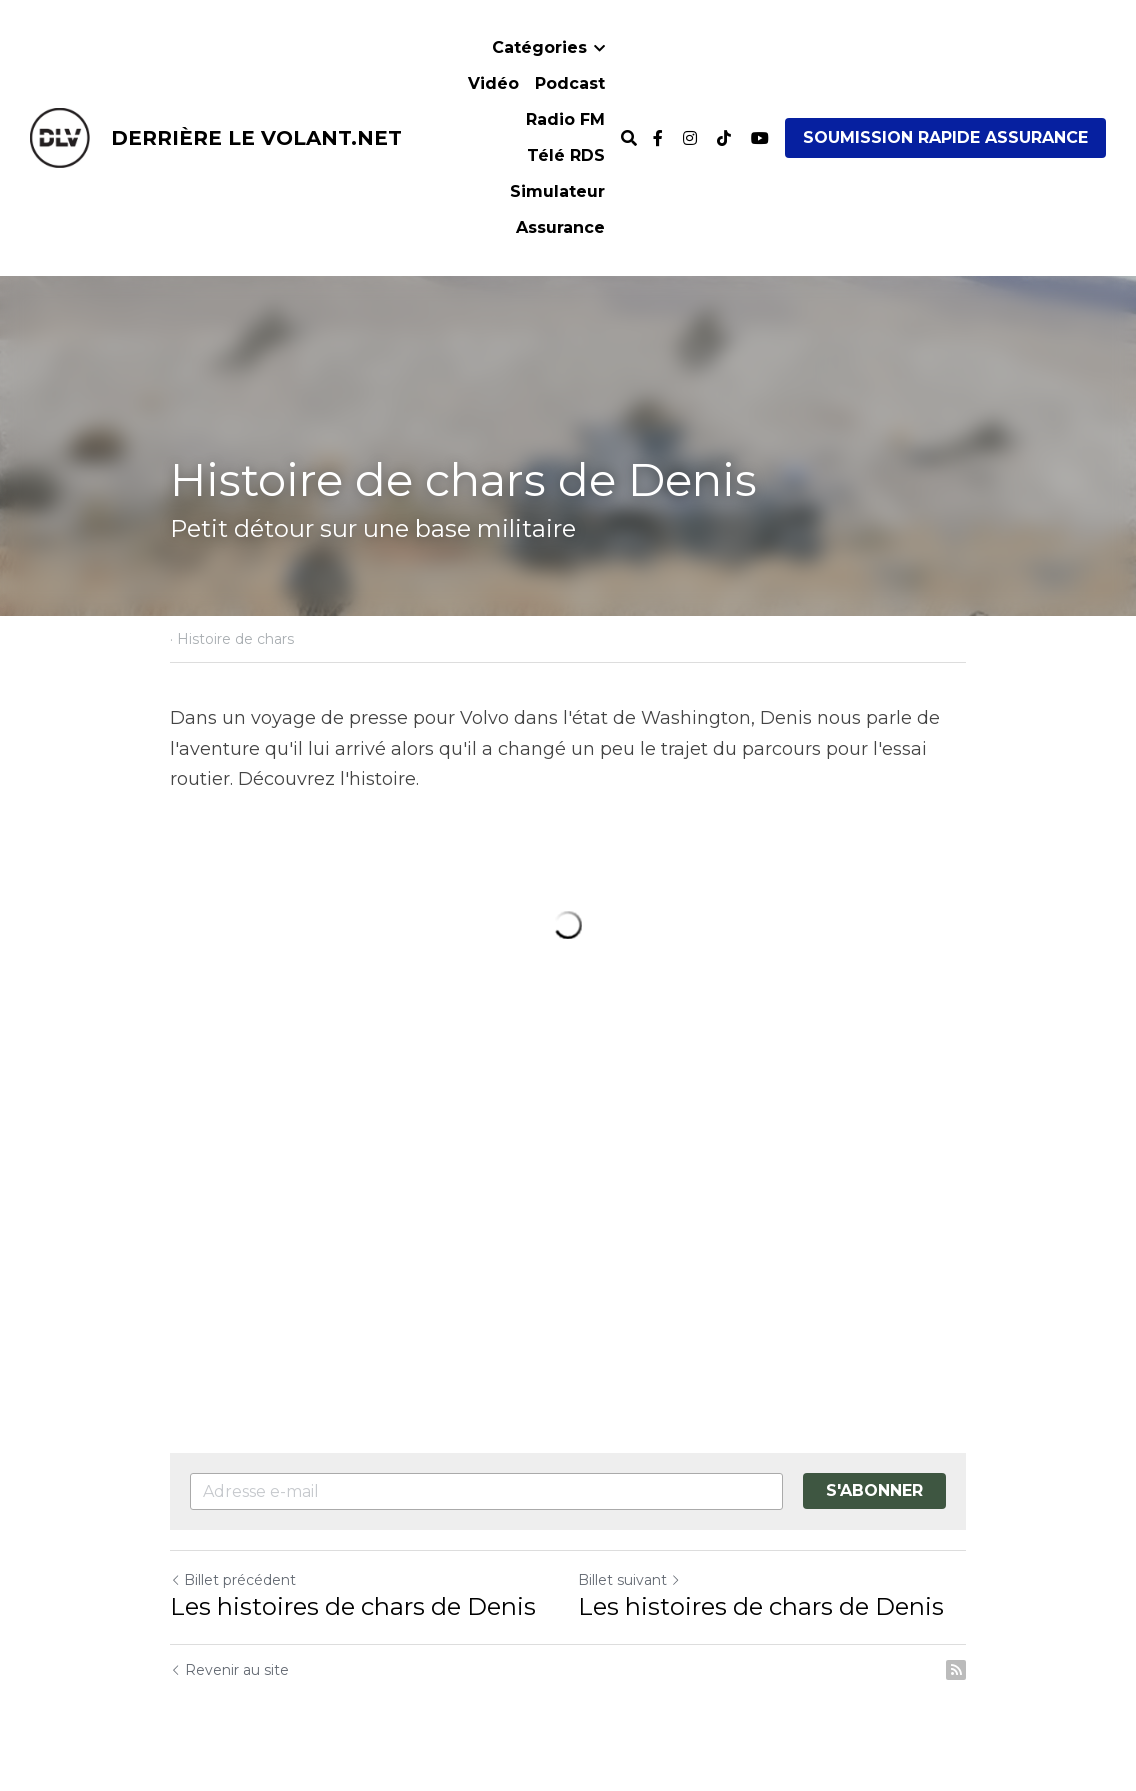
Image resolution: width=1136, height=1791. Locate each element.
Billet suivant (629, 1580)
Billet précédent (233, 1580)
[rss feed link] (956, 1670)
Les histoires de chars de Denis (353, 1606)
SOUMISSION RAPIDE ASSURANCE (945, 137)
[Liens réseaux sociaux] (658, 138)
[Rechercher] (629, 138)
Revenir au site (229, 1670)
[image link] (60, 136)
